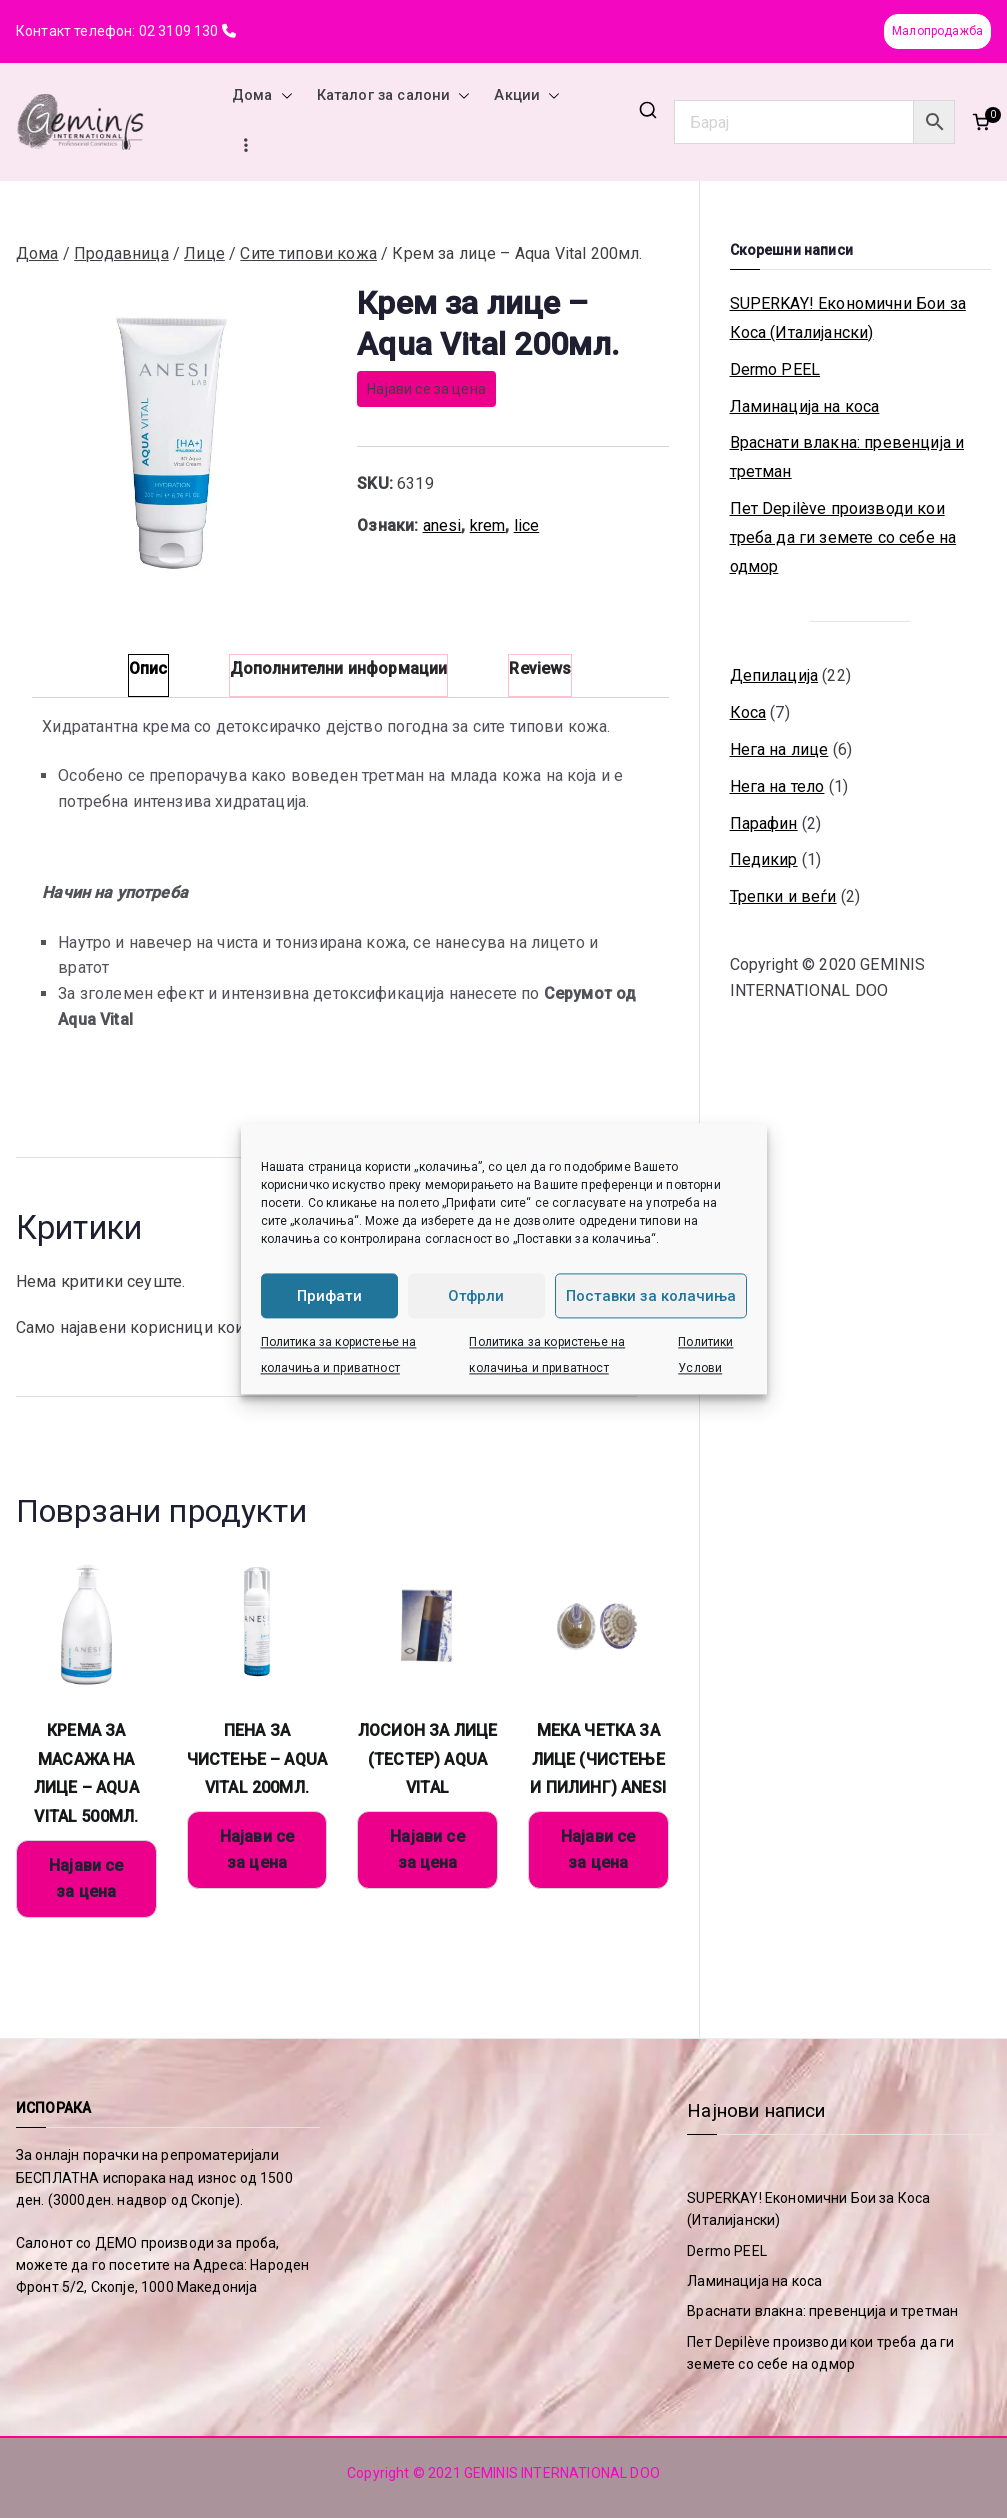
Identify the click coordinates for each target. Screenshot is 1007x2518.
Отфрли (476, 1296)
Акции (527, 96)
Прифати (329, 1296)
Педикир (764, 859)
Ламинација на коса (805, 406)
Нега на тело (777, 786)
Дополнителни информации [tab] (339, 668)
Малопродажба (937, 31)
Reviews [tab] (540, 668)
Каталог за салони (394, 96)
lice (527, 525)
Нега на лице (779, 749)
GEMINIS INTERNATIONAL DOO (562, 2473)
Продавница (121, 253)
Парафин (764, 823)
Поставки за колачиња (651, 1296)
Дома (262, 96)
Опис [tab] (148, 668)
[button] (283, 96)
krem (488, 525)
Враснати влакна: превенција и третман (847, 457)
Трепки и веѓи (783, 896)
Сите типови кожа (308, 253)
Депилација (774, 675)
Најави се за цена (426, 389)
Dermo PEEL (775, 369)
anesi (442, 525)
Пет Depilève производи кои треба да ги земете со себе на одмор (843, 537)
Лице (204, 253)
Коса (748, 712)
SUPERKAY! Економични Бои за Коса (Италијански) (848, 318)
